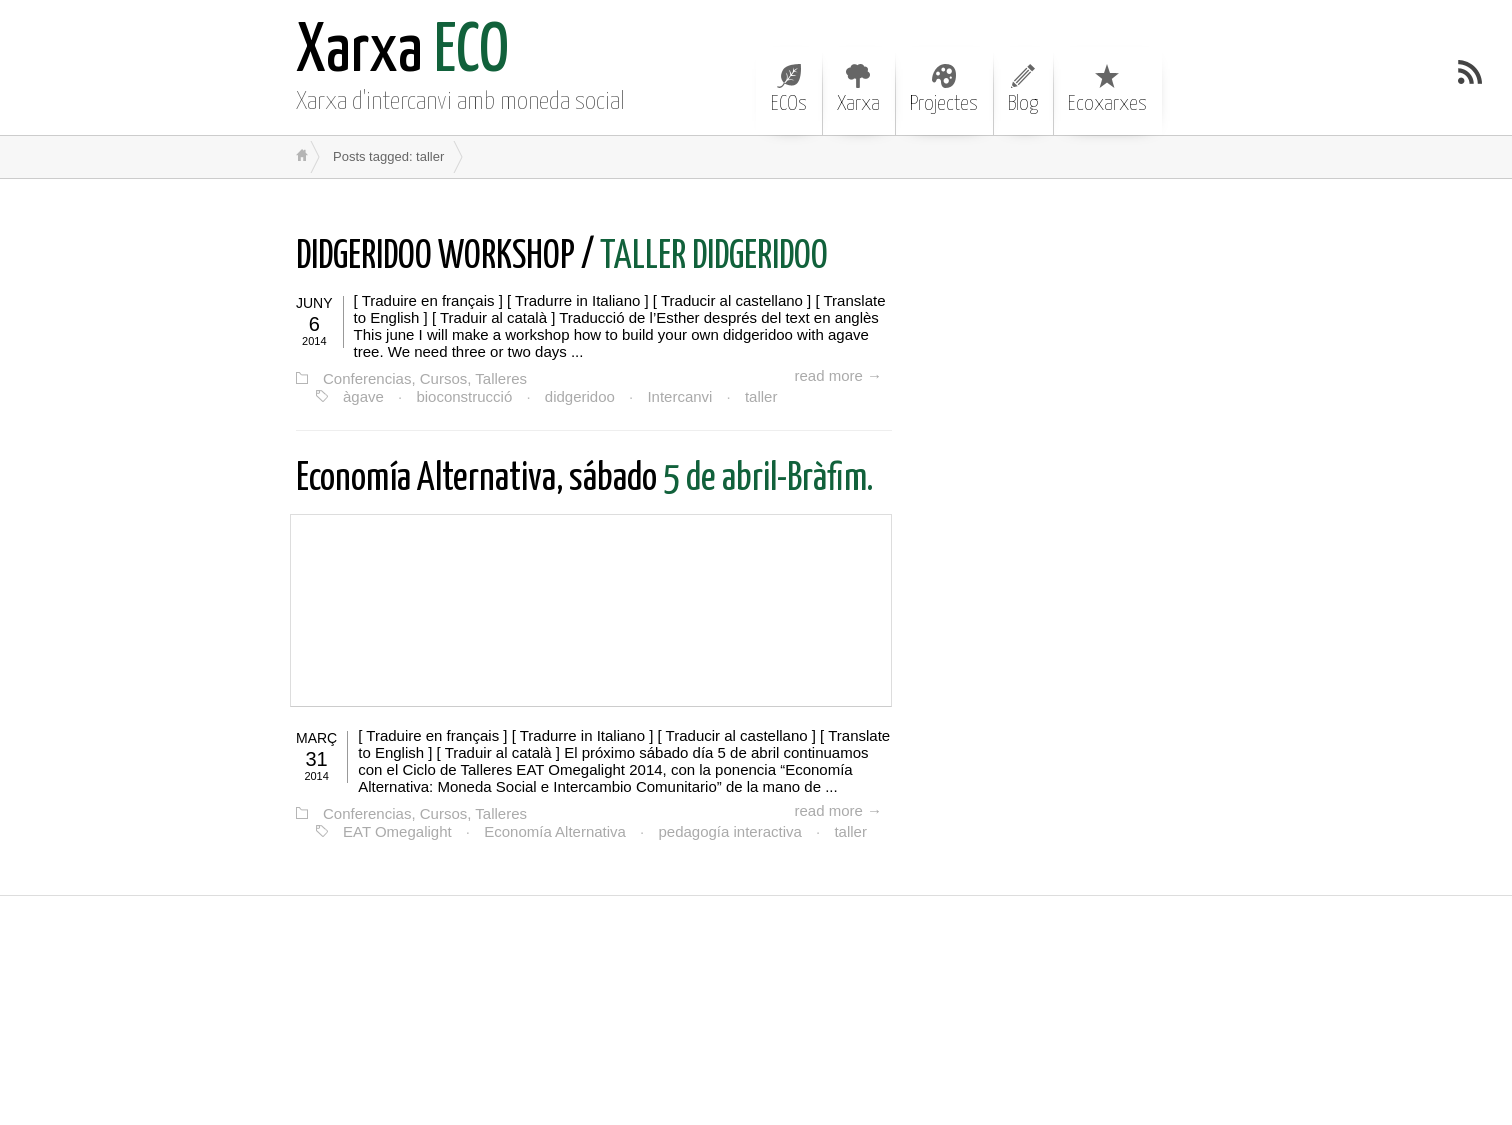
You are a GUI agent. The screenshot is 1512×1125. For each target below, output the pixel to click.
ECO (402, 52)
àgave (363, 396)
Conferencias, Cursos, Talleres (425, 378)
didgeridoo (580, 396)
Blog (1023, 89)
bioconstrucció (464, 396)
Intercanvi (679, 396)
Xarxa (858, 89)
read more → (838, 375)
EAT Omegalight (397, 831)
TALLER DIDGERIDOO (562, 257)
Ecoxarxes (1107, 89)
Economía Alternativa (555, 831)
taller (761, 396)
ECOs (789, 89)
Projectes (944, 89)
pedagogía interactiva (729, 831)
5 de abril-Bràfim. (584, 479)
